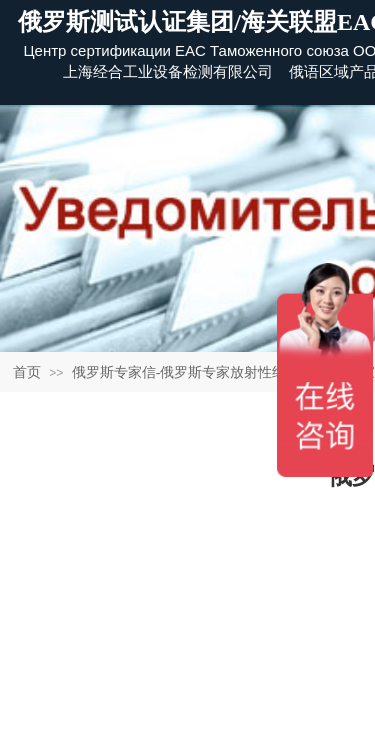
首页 (27, 372)
